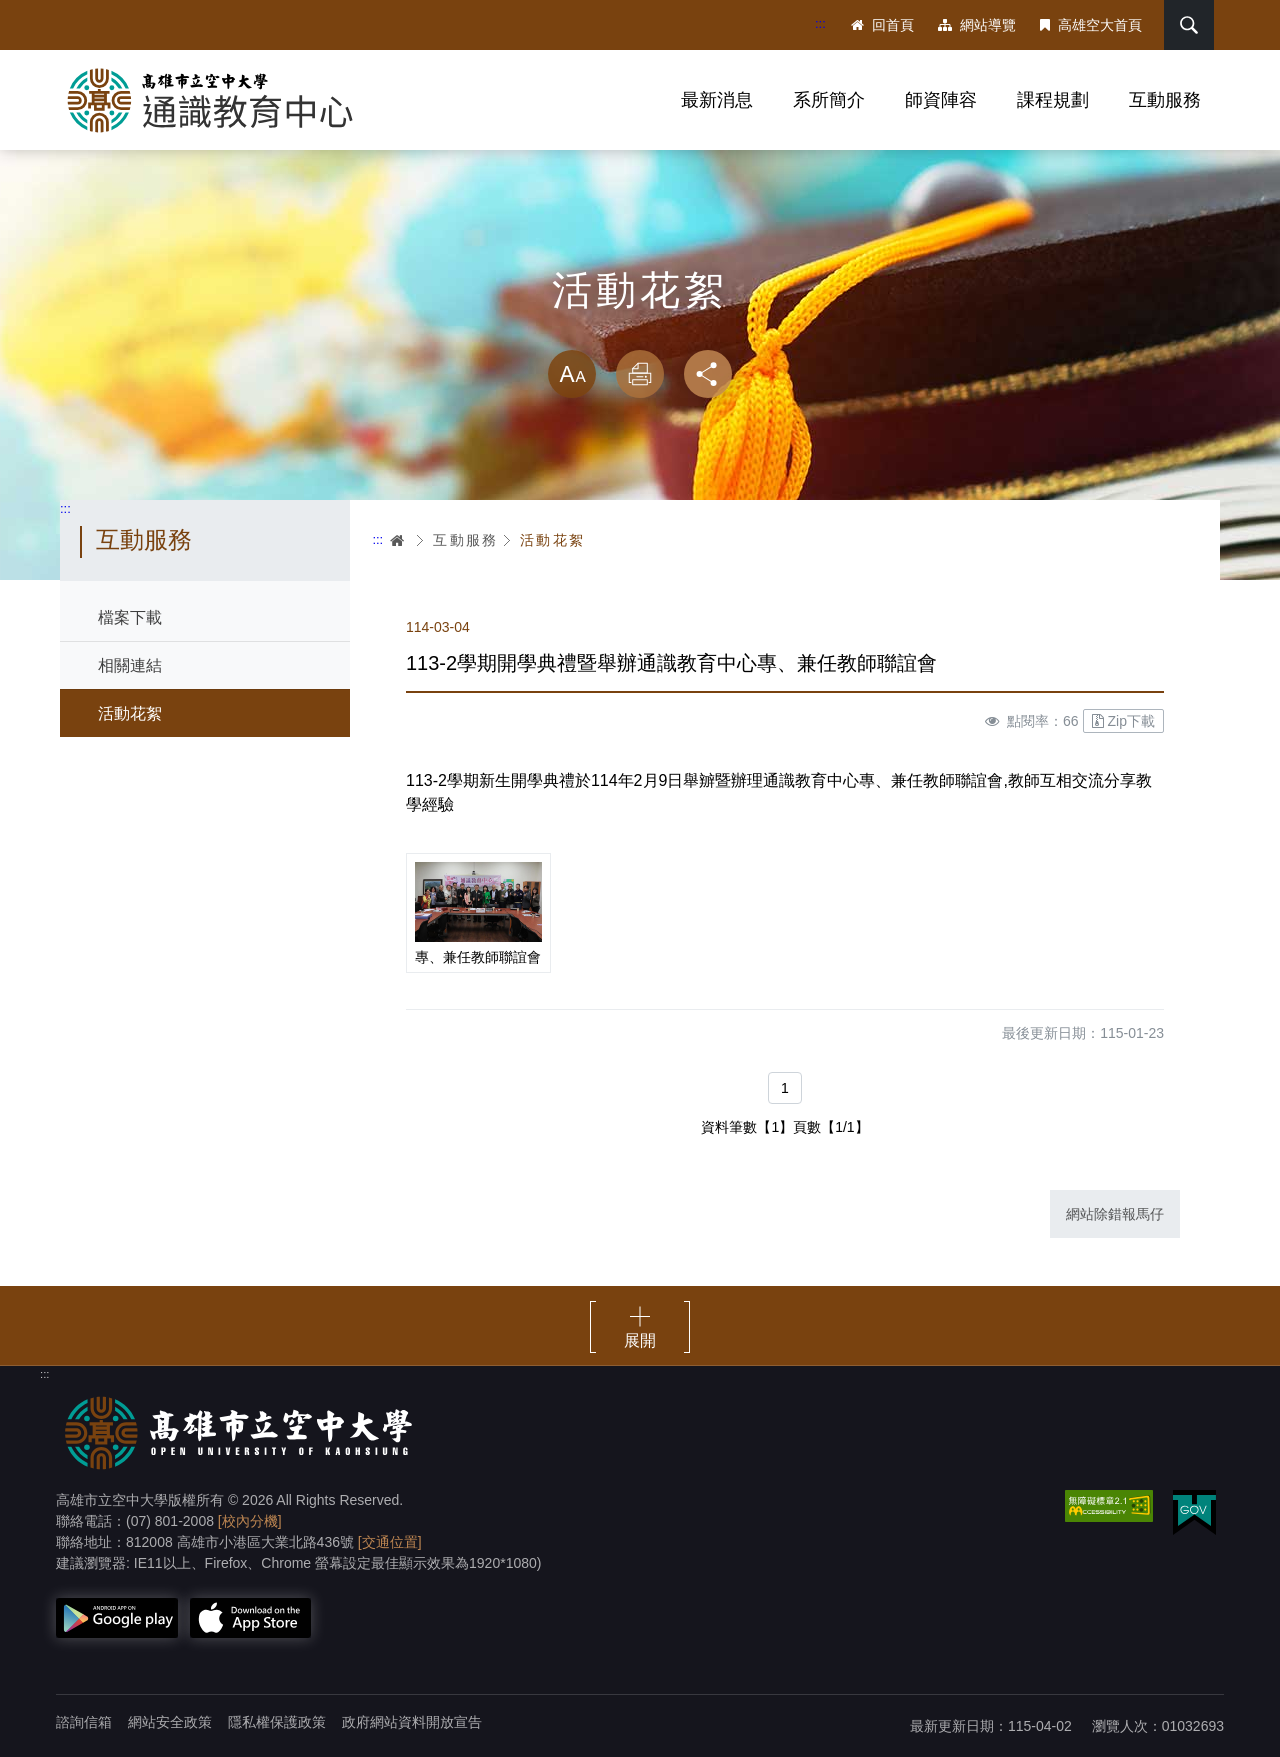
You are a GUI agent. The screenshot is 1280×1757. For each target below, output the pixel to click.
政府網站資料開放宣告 (412, 1722)
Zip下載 (1123, 721)
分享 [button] (708, 374)
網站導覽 (977, 25)
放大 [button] (572, 374)
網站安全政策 (170, 1722)
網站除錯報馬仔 (1115, 1214)
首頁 (398, 540)
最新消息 (717, 100)
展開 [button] (640, 1340)
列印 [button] (640, 374)
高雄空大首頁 (1091, 25)
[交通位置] (390, 1542)
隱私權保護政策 (277, 1722)
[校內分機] (250, 1521)
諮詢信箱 (84, 1722)
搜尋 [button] (1189, 25)
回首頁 (882, 25)
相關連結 (130, 665)
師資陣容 (941, 100)
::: (820, 23)
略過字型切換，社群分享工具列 (640, 330)
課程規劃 (1053, 100)
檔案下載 (130, 617)
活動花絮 (130, 713)
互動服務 (1165, 100)
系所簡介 (829, 100)
